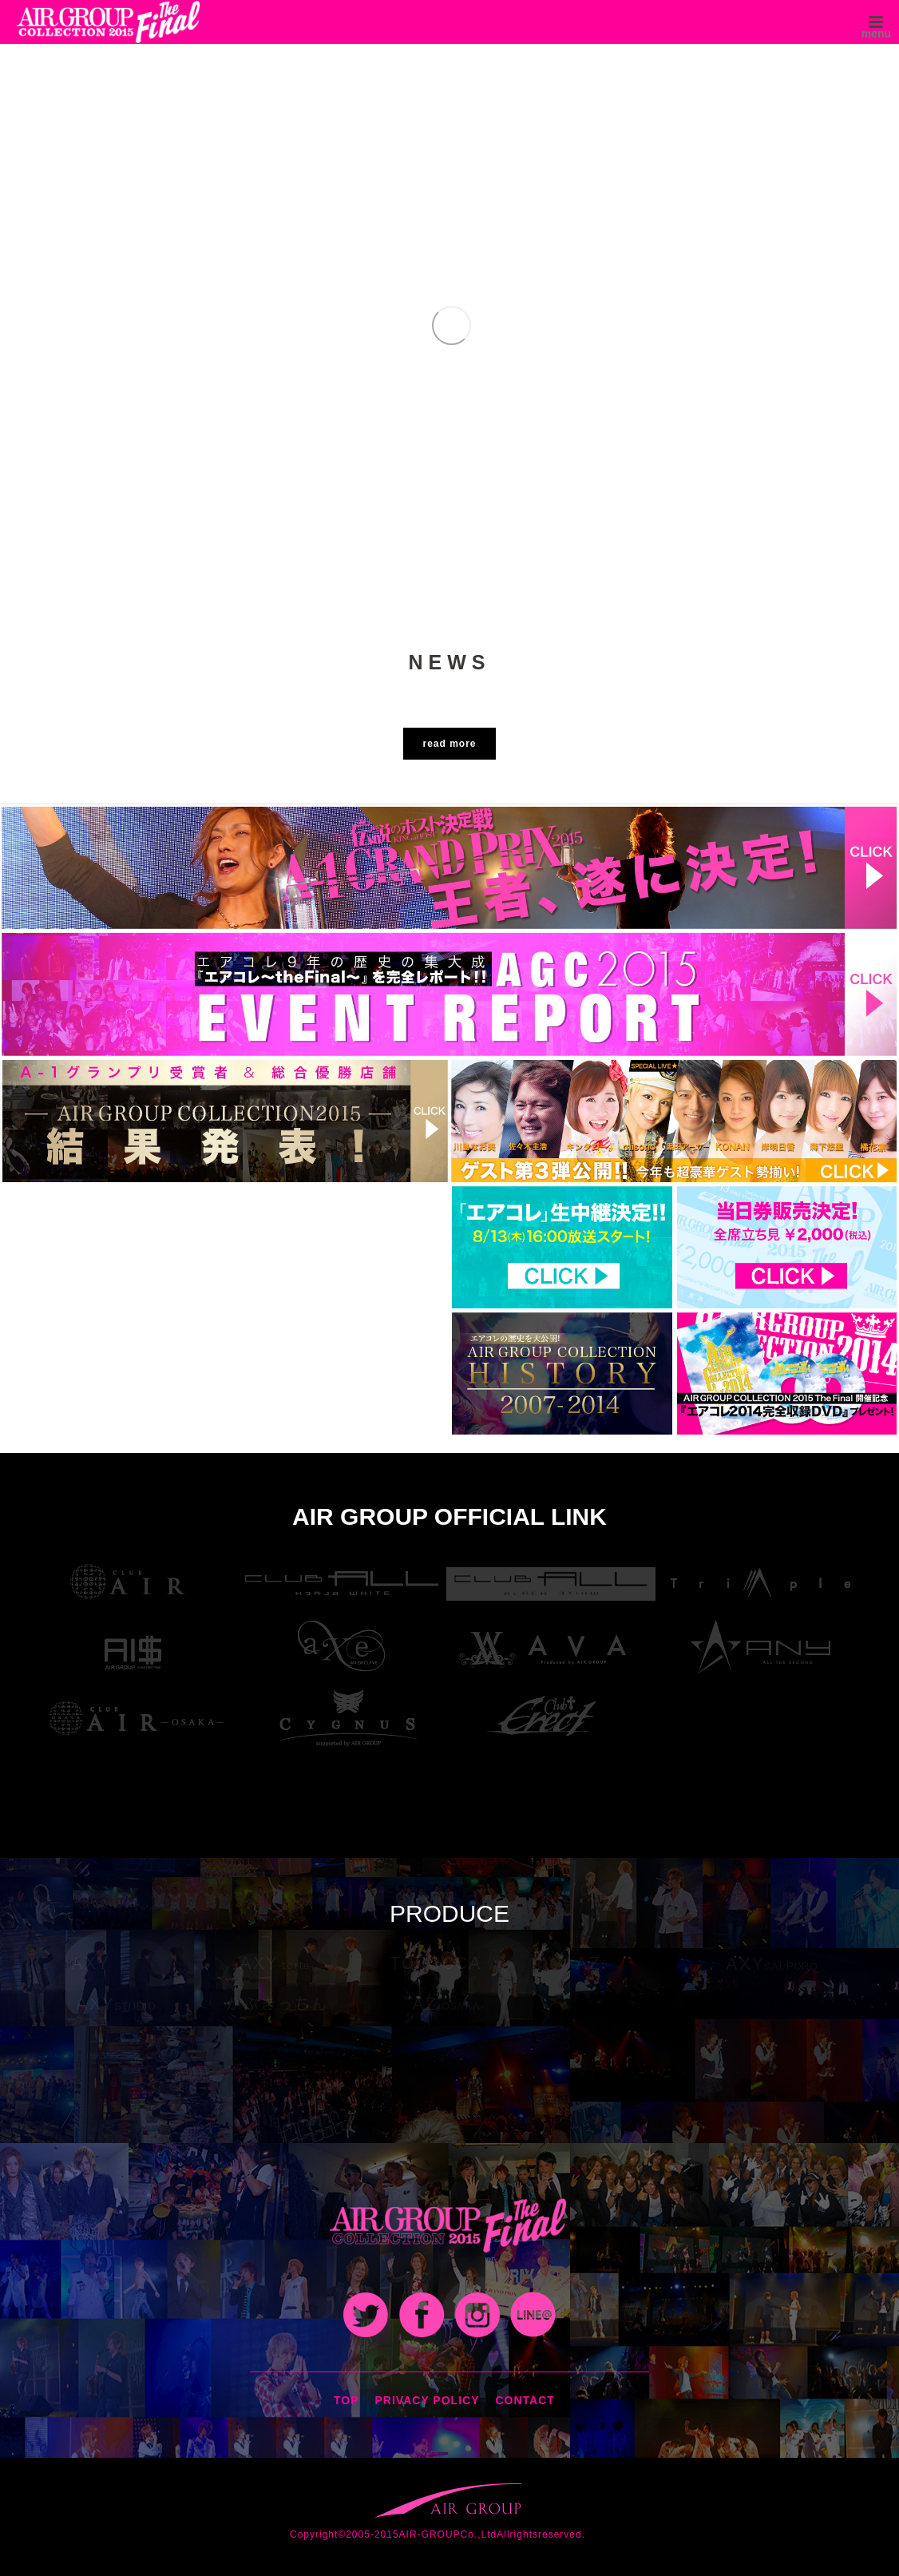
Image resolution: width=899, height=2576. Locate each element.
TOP (346, 2400)
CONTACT (524, 2400)
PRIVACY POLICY (427, 2400)
